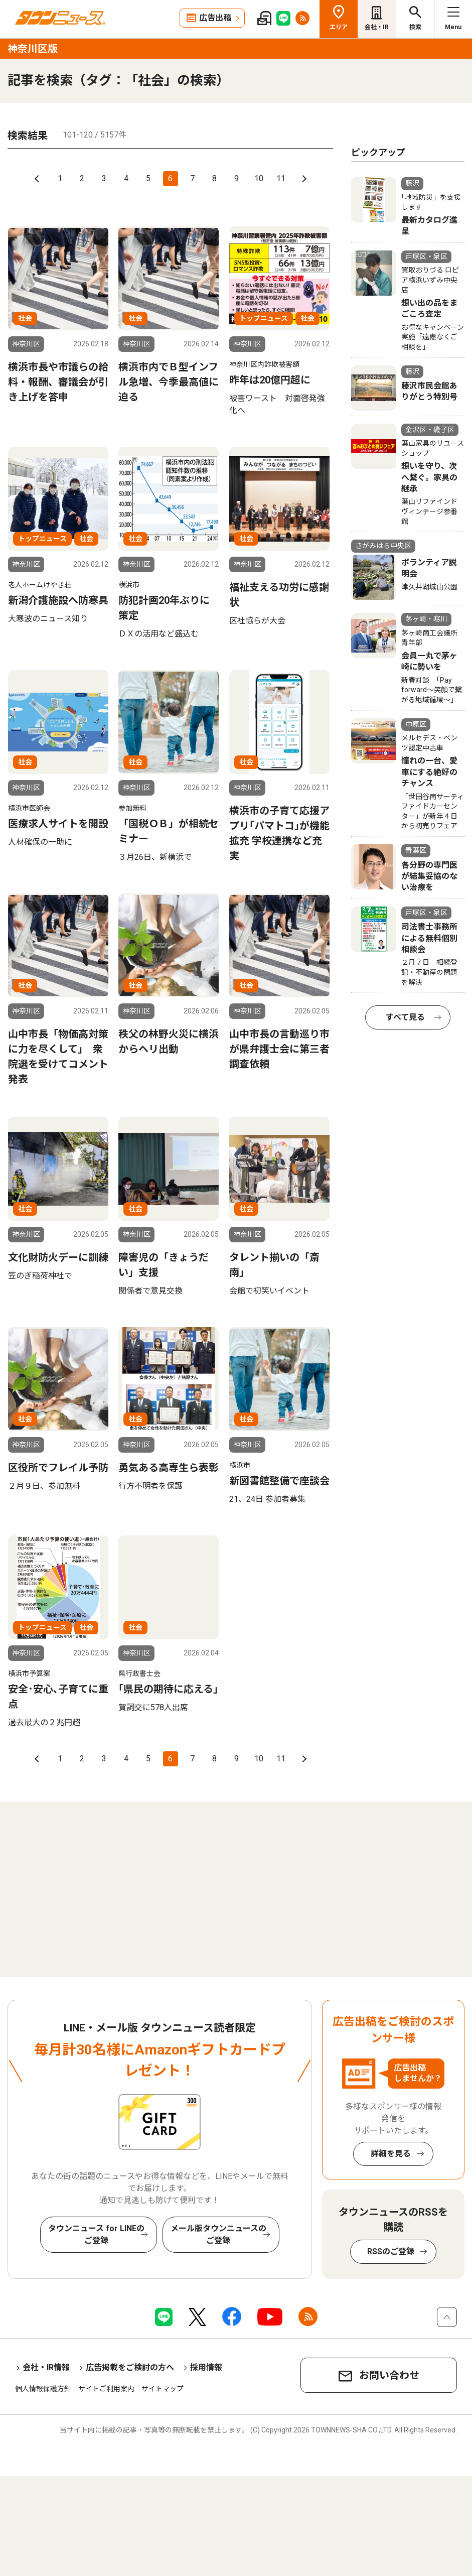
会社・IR (377, 27)
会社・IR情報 (46, 2367)
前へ (38, 178)
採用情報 (206, 2367)
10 (258, 178)
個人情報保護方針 (43, 2389)
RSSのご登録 (390, 2251)
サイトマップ (162, 2389)
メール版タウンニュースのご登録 (218, 2234)
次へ (302, 178)
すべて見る (405, 1017)
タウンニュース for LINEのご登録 (96, 2234)
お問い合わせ (389, 2375)
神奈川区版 (33, 49)
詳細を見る (391, 2153)
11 (280, 178)
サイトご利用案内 (106, 2389)
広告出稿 (215, 18)
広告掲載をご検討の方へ (130, 2367)
